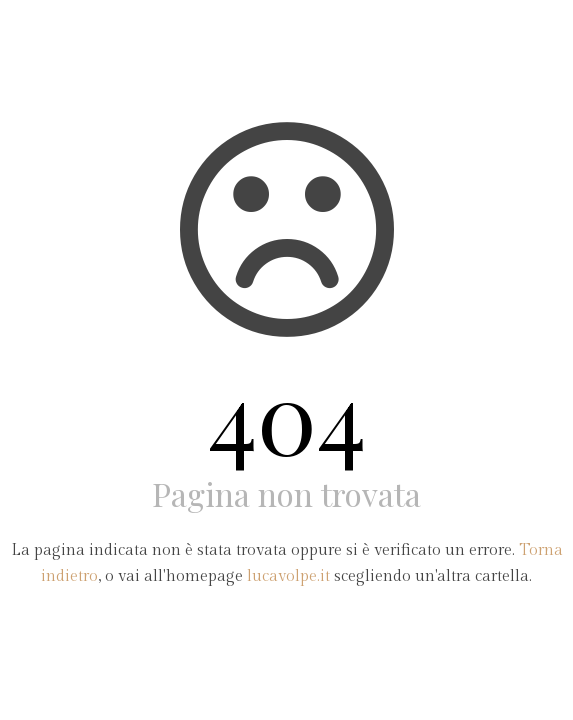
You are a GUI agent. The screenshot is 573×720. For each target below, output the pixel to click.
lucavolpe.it (288, 576)
